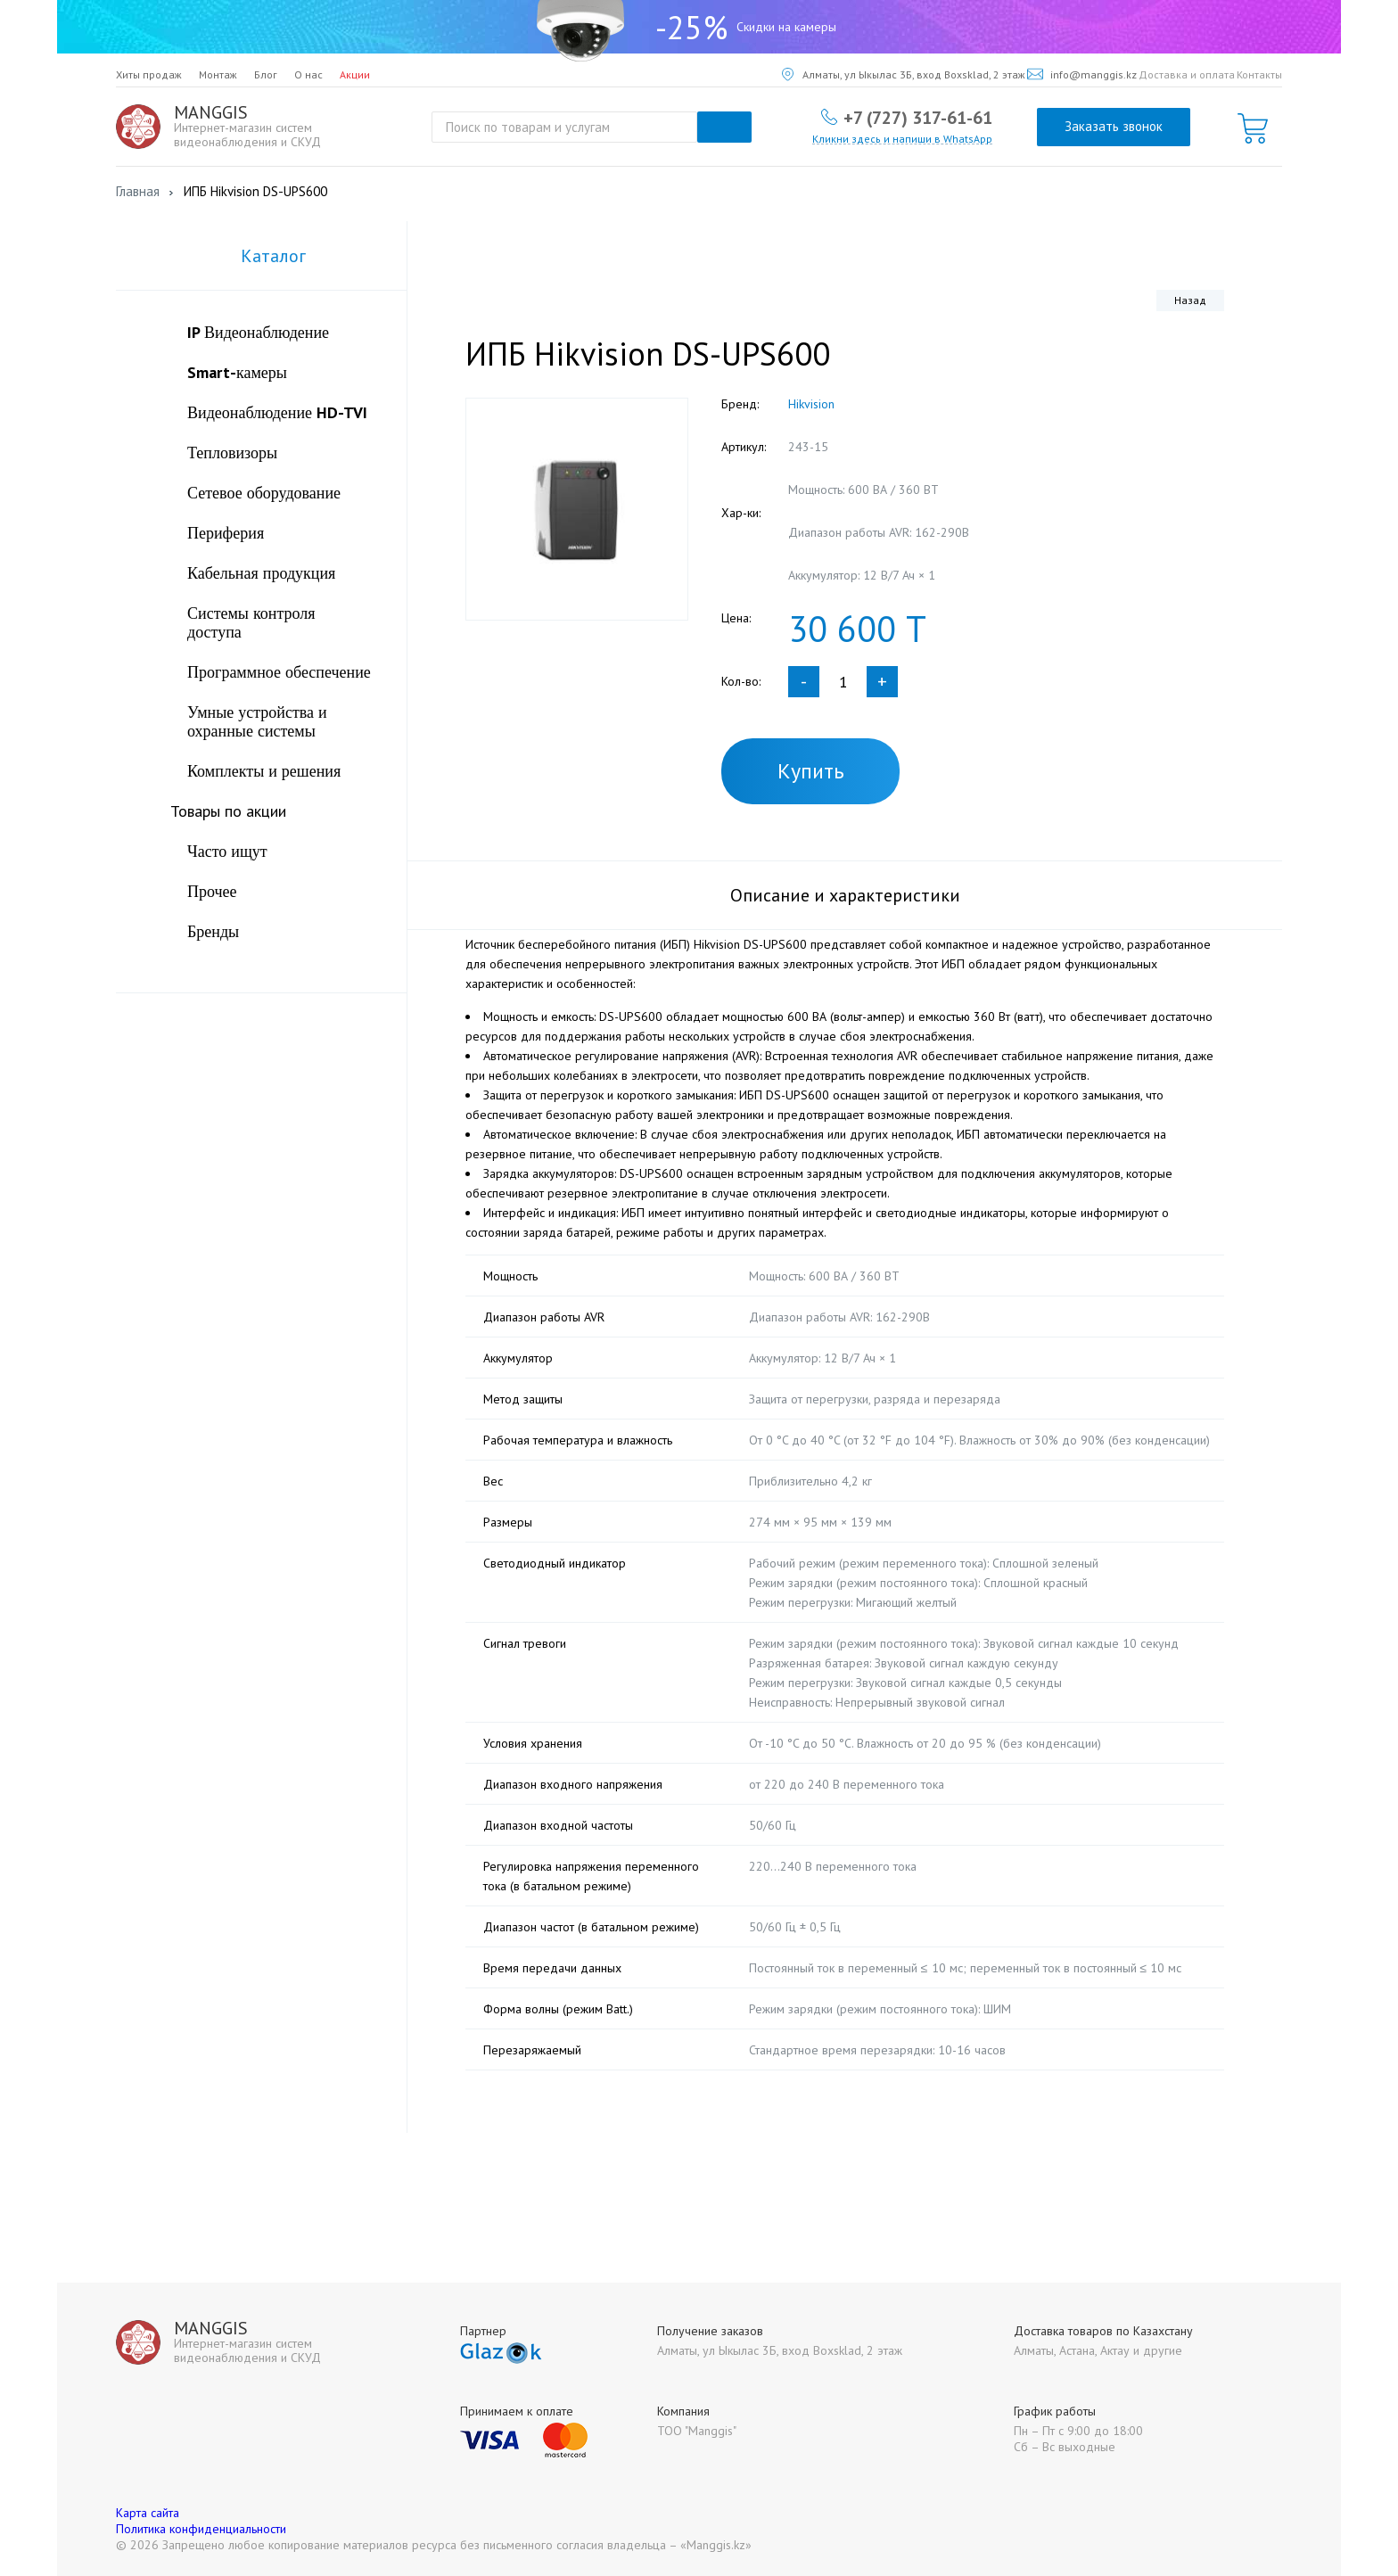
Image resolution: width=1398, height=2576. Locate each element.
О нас (308, 74)
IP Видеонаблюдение (258, 332)
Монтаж (218, 74)
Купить (810, 771)
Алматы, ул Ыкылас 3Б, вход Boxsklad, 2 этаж (903, 74)
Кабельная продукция (261, 573)
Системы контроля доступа (251, 622)
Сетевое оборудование (264, 492)
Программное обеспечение (279, 672)
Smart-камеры (237, 372)
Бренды (213, 931)
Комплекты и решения (264, 770)
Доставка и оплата (1187, 74)
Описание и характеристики (845, 895)
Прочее (212, 891)
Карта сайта (147, 2513)
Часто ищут (227, 851)
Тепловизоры (232, 452)
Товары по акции (228, 811)
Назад (1190, 300)
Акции (355, 74)
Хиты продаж (149, 74)
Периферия (225, 532)
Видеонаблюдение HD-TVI (277, 412)
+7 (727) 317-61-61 (917, 117)
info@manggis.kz (1082, 74)
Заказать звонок (1114, 126)
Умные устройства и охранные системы (257, 721)
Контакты (1259, 74)
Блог (265, 74)
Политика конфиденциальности (201, 2529)
